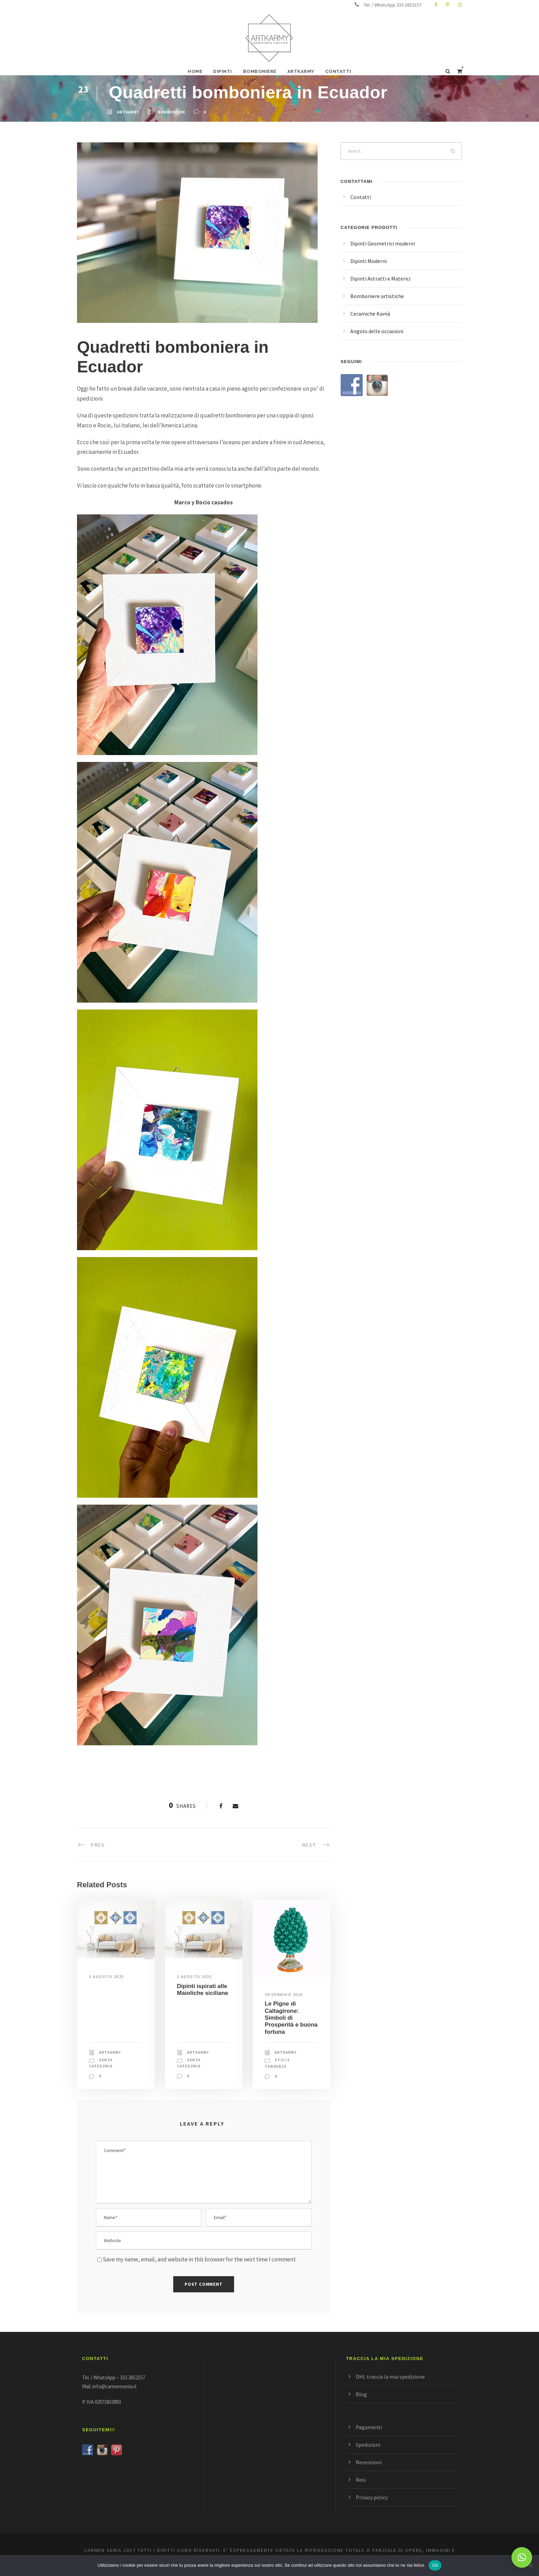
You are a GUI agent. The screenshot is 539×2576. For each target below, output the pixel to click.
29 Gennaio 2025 (284, 1994)
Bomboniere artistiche (377, 296)
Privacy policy (372, 2497)
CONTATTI (338, 71)
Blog (361, 2394)
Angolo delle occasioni (376, 331)
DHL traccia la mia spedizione (390, 2376)
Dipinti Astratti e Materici (380, 278)
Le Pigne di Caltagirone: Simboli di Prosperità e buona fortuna (291, 2017)
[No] (530, 2565)
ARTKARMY (300, 71)
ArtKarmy (128, 112)
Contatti (360, 197)
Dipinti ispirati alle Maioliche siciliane (202, 1989)
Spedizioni (368, 2444)
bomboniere (171, 112)
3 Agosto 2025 (106, 1976)
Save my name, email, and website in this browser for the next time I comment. (200, 2259)
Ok (435, 2565)
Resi (361, 2479)
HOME (195, 71)
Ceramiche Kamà (370, 313)
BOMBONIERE (259, 71)
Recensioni (369, 2462)
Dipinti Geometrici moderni (382, 243)
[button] (522, 2557)
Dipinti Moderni (368, 261)
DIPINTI (222, 71)
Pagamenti (369, 2427)
